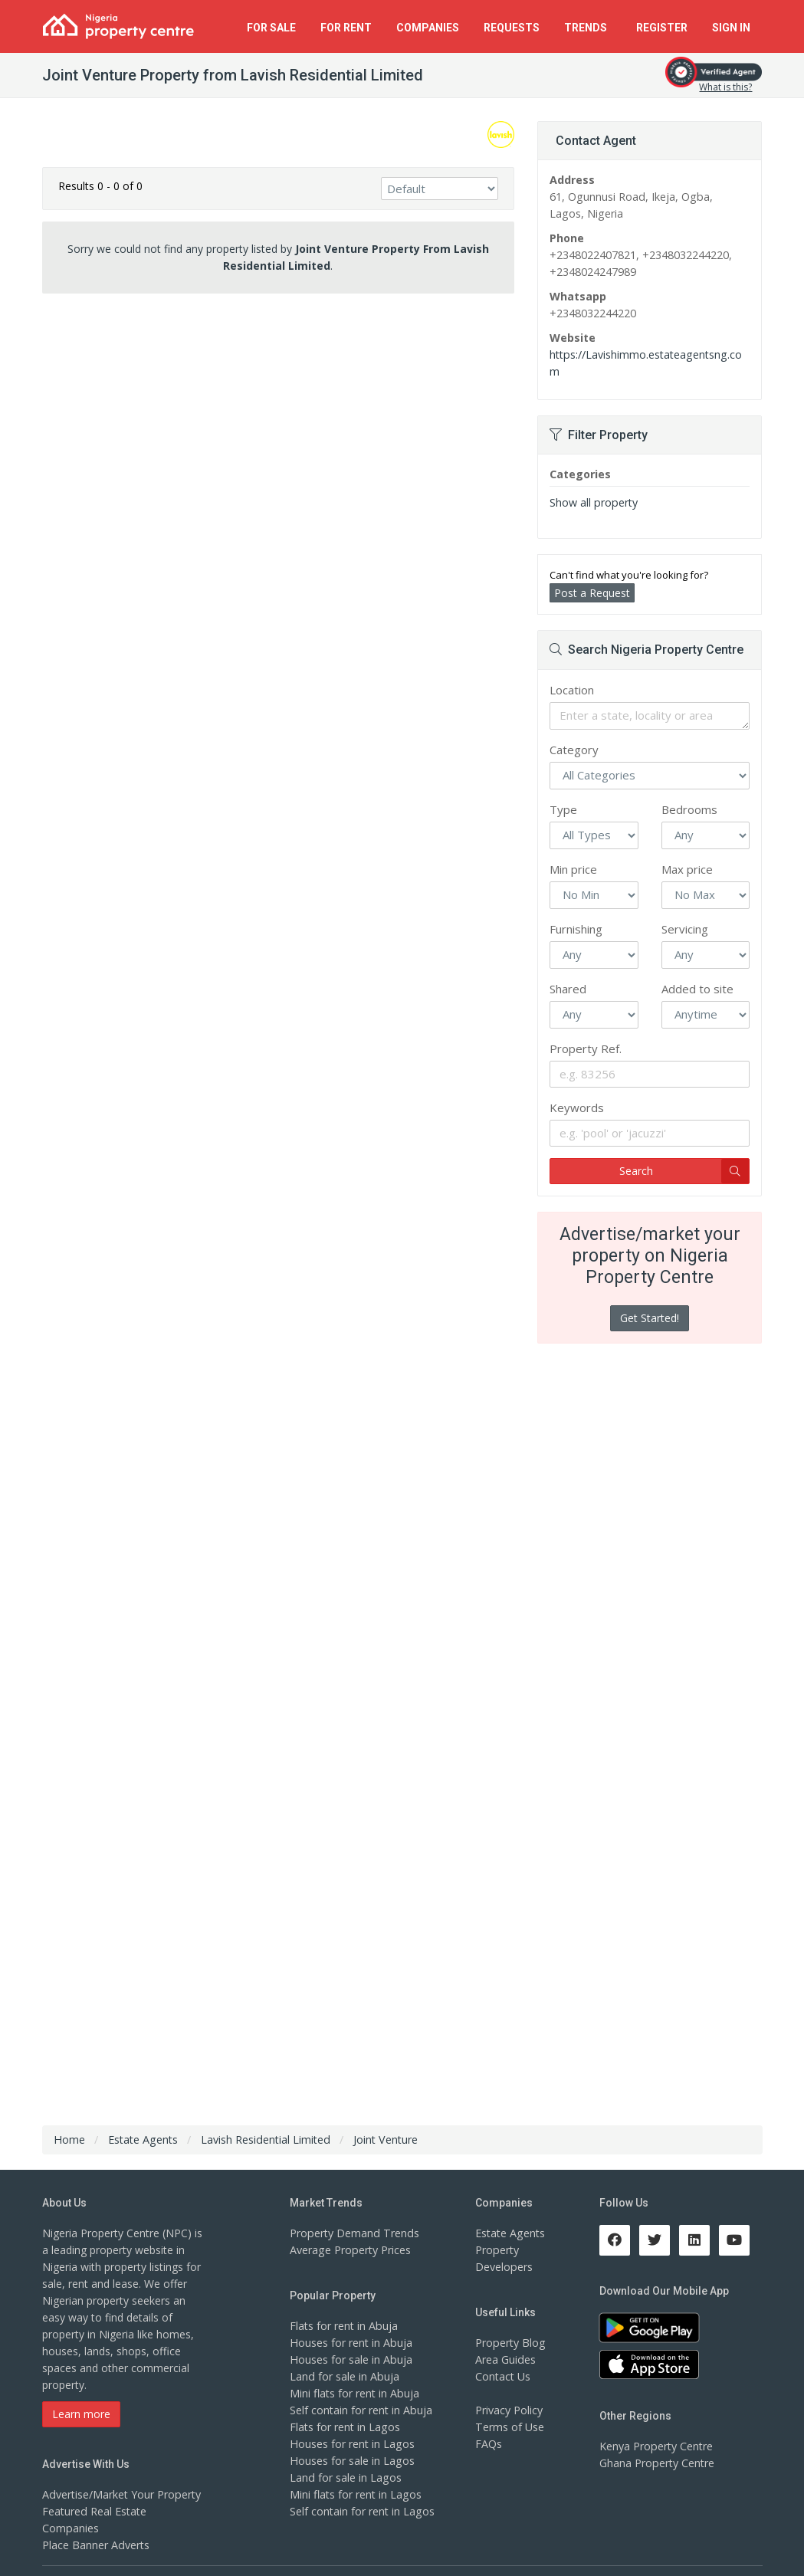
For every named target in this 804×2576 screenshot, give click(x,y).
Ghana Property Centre (656, 2446)
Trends (588, 27)
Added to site (697, 972)
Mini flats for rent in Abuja (354, 2376)
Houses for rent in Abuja (350, 2325)
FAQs (488, 2427)
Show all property (593, 485)
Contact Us (502, 2359)
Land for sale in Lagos (345, 2460)
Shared (568, 972)
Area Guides (505, 2342)
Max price (687, 852)
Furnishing (576, 912)
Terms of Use (509, 2410)
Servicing (684, 912)
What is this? (725, 87)
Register (662, 27)
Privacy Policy (509, 2393)
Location (572, 673)
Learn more (81, 2397)
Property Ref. (586, 1031)
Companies (427, 27)
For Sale (271, 27)
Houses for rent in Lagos (351, 2427)
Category (574, 732)
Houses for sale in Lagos (351, 2444)
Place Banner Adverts (95, 2511)
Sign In (731, 27)
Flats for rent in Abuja (343, 2309)
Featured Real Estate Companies (123, 2494)
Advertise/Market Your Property (120, 2477)
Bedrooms (689, 792)
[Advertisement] (278, 424)
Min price (573, 852)
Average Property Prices (349, 2233)
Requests (512, 27)
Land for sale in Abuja (344, 2359)
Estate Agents (509, 2216)
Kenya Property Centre (655, 2429)
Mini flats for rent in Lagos (355, 2477)
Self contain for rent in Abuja (361, 2393)
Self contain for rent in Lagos (362, 2494)
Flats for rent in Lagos (344, 2410)
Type (563, 792)
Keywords (577, 1090)
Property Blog (509, 2325)
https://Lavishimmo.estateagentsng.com (650, 354)
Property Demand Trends (353, 2216)
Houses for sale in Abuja (350, 2342)
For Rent (346, 27)
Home (69, 2122)
